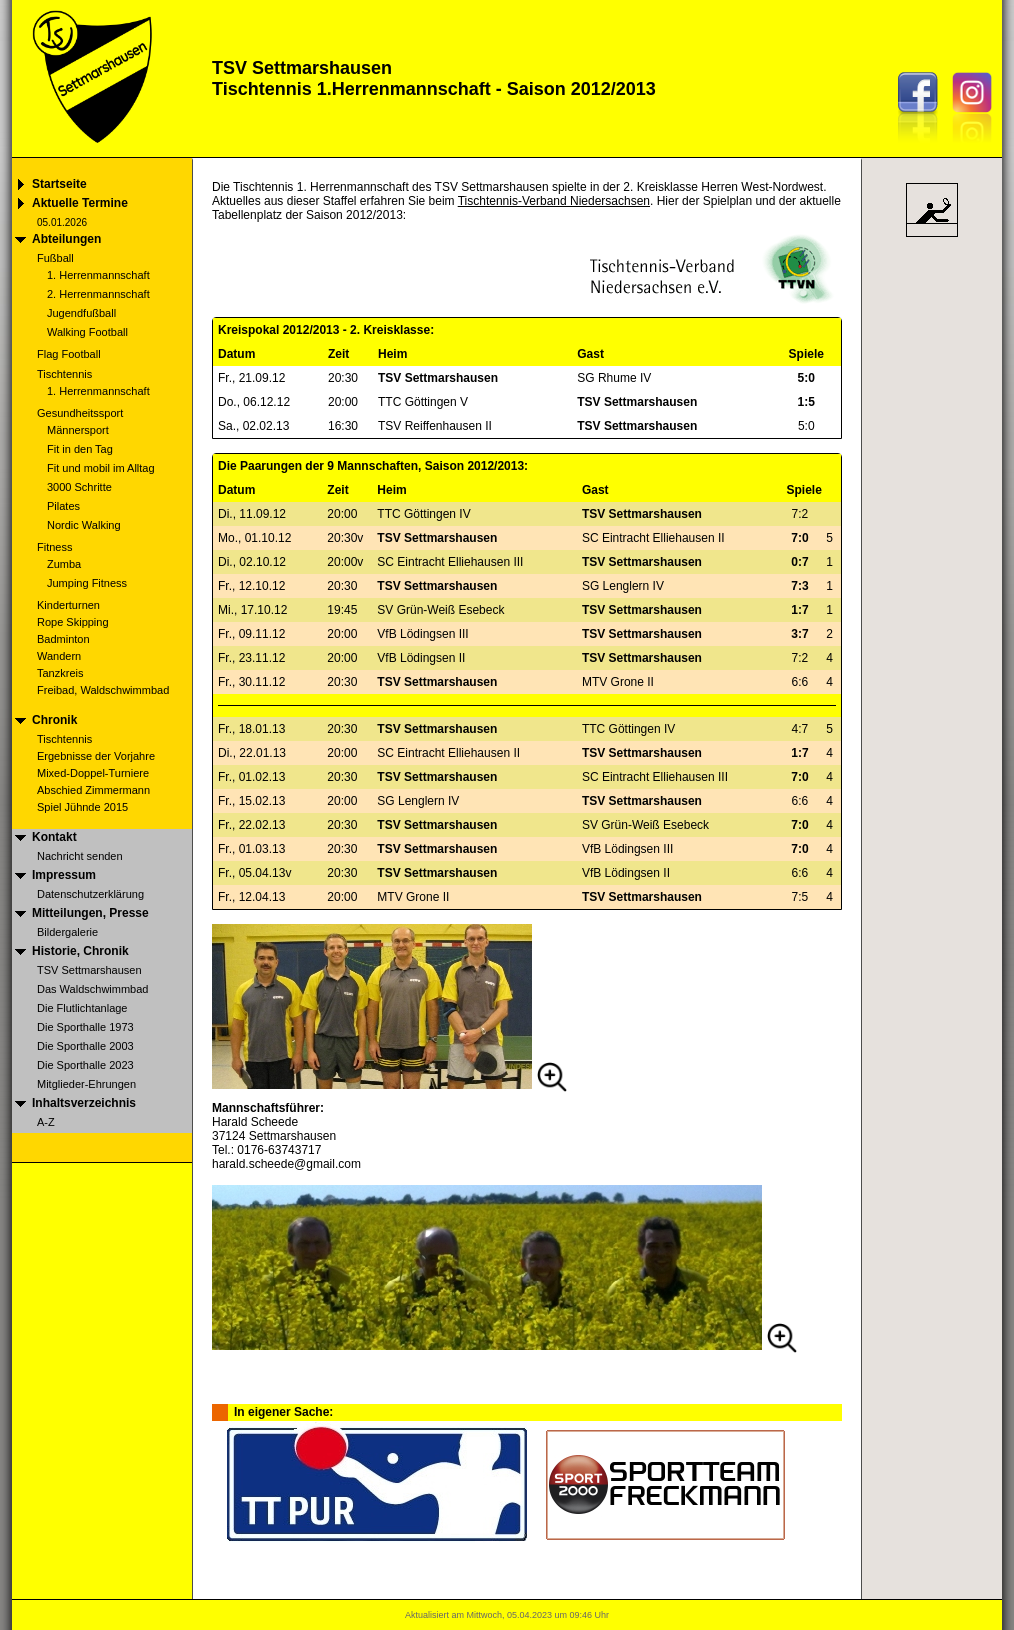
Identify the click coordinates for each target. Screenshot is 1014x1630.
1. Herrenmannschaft (98, 275)
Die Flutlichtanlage (82, 1008)
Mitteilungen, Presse (90, 913)
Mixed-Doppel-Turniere (93, 773)
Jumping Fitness (87, 583)
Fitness (54, 547)
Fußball (55, 258)
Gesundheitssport (80, 413)
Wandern (59, 656)
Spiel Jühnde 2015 (82, 807)
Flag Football (69, 354)
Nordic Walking (84, 525)
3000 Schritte (79, 487)
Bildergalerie (67, 932)
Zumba (64, 564)
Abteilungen (66, 239)
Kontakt (54, 837)
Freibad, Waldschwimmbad (103, 690)
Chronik (54, 720)
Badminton (63, 639)
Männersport (78, 430)
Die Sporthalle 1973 (85, 1027)
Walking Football (87, 332)
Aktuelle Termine (80, 203)
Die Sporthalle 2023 (85, 1065)
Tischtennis (64, 374)
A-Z (46, 1122)
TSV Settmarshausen (89, 970)
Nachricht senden (80, 856)
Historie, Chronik (80, 951)
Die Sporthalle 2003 (85, 1046)
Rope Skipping (73, 622)
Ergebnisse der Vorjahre (96, 756)
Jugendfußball (81, 313)
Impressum (64, 875)
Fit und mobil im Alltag (101, 468)
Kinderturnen (68, 605)
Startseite (59, 184)
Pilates (63, 506)
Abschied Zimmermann (93, 790)
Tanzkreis (60, 673)
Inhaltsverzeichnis (84, 1103)
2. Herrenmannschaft (98, 294)
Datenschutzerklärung (90, 894)
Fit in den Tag (80, 449)
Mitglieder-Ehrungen (86, 1084)
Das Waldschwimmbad (92, 989)
